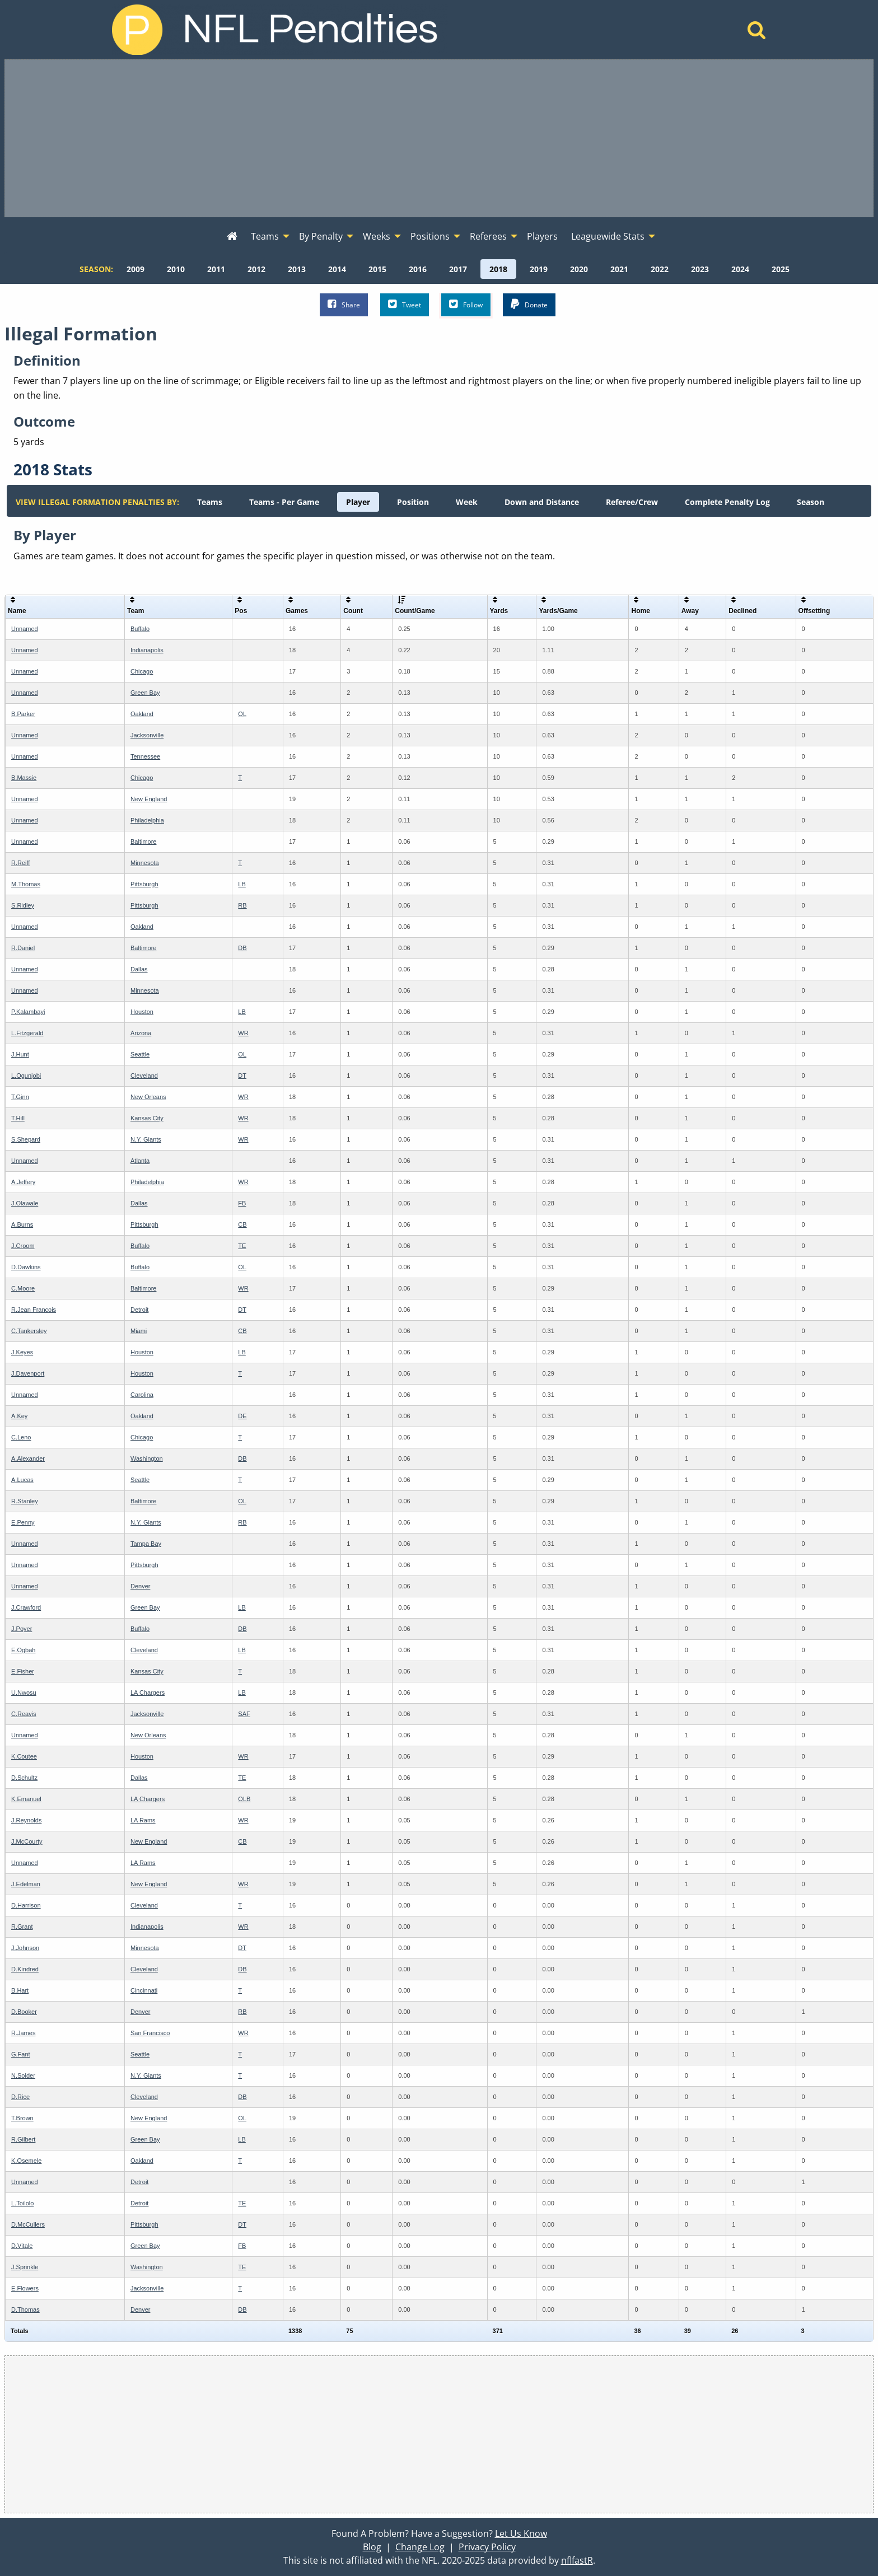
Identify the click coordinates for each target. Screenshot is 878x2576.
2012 (256, 269)
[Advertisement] (439, 138)
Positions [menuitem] (430, 236)
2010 (176, 269)
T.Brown (22, 2118)
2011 (216, 269)
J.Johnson (25, 1947)
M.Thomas (25, 884)
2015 (377, 269)
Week (467, 502)
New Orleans (148, 1096)
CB (242, 1224)
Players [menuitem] (542, 236)
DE (242, 1416)
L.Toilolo (22, 2203)
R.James (23, 2033)
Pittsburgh (144, 884)
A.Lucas (22, 1479)
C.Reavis (23, 1713)
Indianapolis (147, 650)
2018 (498, 269)
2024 (740, 269)
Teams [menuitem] (265, 236)
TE (242, 1245)
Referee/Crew (632, 502)
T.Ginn (20, 1096)
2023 (700, 269)
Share (344, 304)
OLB (244, 1799)
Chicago (141, 671)
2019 (539, 269)
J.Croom (23, 1245)
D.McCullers (28, 2224)
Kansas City (147, 1118)
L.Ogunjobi (26, 1075)
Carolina (141, 1394)
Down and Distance (542, 502)
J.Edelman (25, 1884)
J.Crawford (26, 1607)
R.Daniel (23, 948)
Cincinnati (143, 1990)
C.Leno (21, 1437)
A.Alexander (28, 1458)
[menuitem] (232, 236)
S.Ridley (22, 905)
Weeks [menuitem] (376, 236)
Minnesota (144, 862)
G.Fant (20, 2054)
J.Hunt (20, 1054)
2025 (781, 269)
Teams (209, 502)
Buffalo (140, 628)
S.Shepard (25, 1139)
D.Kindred (25, 1969)
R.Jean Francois (33, 1309)
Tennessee (145, 756)
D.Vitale (21, 2245)
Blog (372, 2547)
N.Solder (23, 2075)
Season (810, 502)
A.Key (19, 1416)
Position (413, 502)
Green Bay (145, 692)
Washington (146, 1458)
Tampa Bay (145, 1543)
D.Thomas (25, 2309)
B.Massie (23, 777)
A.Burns (22, 1224)
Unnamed (24, 628)
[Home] (757, 33)
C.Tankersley (29, 1330)
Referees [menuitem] (488, 236)
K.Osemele (26, 2160)
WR (243, 1033)
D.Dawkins (26, 1267)
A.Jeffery (23, 1182)
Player (358, 502)
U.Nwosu (23, 1692)
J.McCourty (27, 1841)
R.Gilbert (23, 2139)
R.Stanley (24, 1501)
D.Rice (20, 2096)
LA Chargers (147, 1692)
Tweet (404, 304)
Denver (140, 1586)
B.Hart (20, 1990)
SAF (244, 1713)
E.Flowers (25, 2288)
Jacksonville (147, 735)
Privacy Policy (487, 2547)
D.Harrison (26, 1905)
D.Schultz (24, 1777)
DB (242, 948)
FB (242, 1203)
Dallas (139, 969)
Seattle (140, 1054)
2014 (337, 269)
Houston (141, 1011)
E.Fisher (22, 1671)
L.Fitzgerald (27, 1033)
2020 (579, 269)
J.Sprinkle (24, 2267)
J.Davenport (27, 1373)
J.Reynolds (26, 1820)
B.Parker (23, 713)
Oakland (141, 713)
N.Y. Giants (145, 1139)
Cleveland (144, 1075)
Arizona (140, 1033)
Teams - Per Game (284, 502)
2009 (135, 269)
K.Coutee (24, 1756)
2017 (458, 269)
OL (242, 713)
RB (242, 905)
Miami (138, 1330)
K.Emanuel (26, 1799)
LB (241, 884)
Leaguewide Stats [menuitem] (608, 236)
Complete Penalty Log (727, 502)
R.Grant (22, 1926)
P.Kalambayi (28, 1011)
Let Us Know (521, 2533)
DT (242, 1075)
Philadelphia (147, 820)
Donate (529, 304)
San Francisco (150, 2033)
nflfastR (577, 2560)
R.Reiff (20, 862)
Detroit (139, 1309)
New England (148, 799)
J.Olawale (24, 1203)
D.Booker (24, 2011)
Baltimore (143, 841)
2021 (619, 269)
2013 (297, 269)
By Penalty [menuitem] (321, 236)
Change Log (420, 2547)
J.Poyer (21, 1628)
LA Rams (143, 1820)
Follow (466, 304)
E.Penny (23, 1522)
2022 (660, 269)
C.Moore (23, 1288)
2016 (418, 269)
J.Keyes (22, 1352)
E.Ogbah (23, 1650)
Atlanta (140, 1160)
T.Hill (18, 1118)
